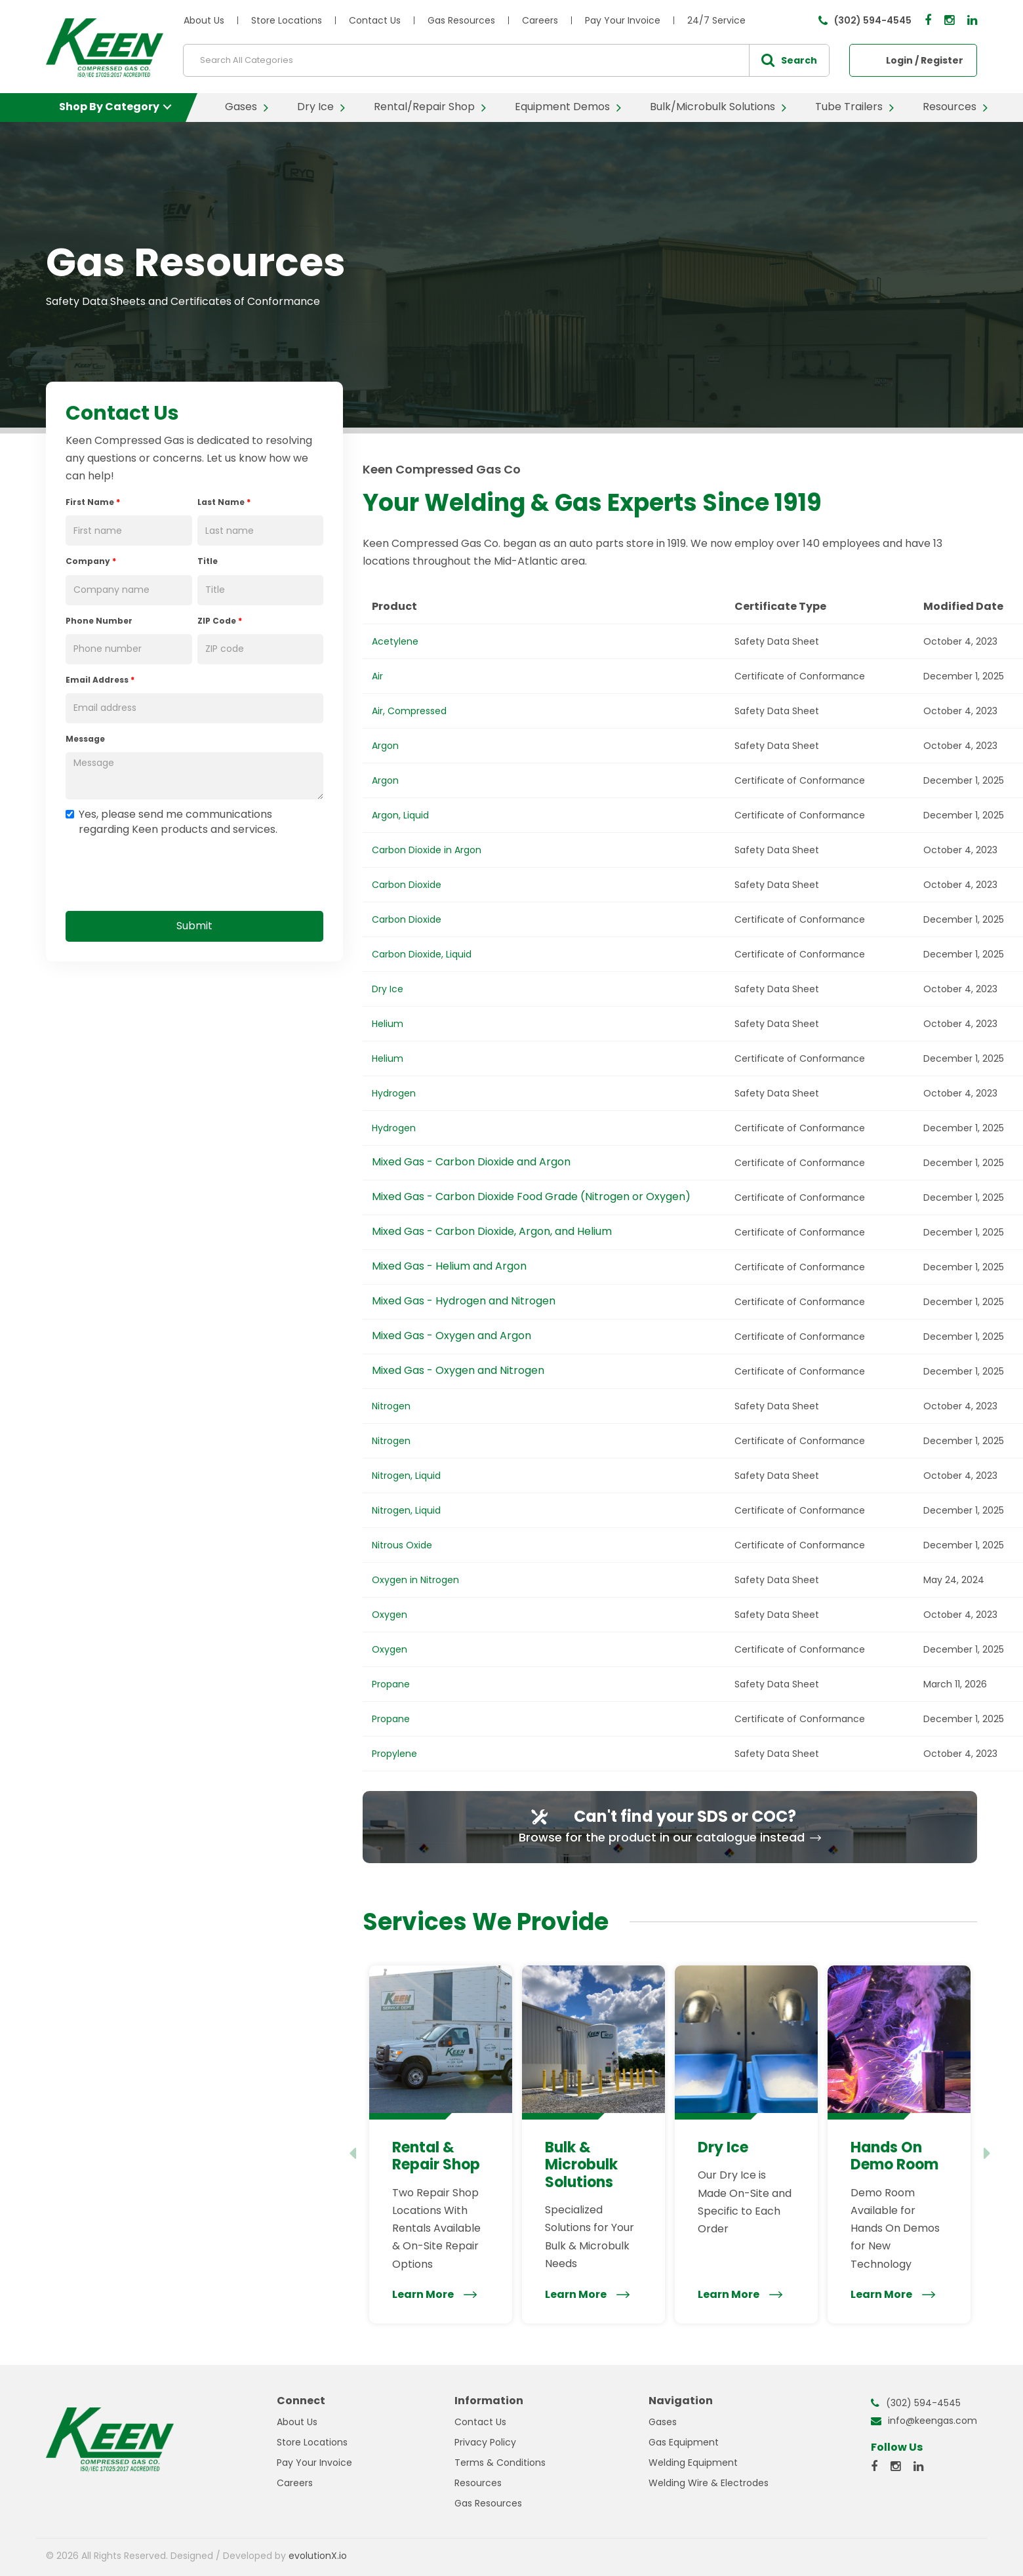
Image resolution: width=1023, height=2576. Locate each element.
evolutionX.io (318, 2555)
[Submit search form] (789, 60)
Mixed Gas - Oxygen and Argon (451, 1335)
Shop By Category (109, 106)
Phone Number (99, 620)
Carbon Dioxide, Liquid (421, 954)
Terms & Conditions (500, 2462)
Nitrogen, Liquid (406, 1475)
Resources (949, 106)
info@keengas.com (932, 2420)
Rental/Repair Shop (424, 106)
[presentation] (165, 870)
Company (91, 561)
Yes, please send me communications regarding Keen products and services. (171, 822)
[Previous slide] (352, 2154)
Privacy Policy (485, 2442)
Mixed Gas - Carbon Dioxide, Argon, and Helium (492, 1231)
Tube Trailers (849, 106)
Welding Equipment (693, 2462)
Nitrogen (391, 1406)
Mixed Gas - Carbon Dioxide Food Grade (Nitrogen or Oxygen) (531, 1196)
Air (377, 676)
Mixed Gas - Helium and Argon (449, 1266)
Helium (387, 1023)
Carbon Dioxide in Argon (426, 849)
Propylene (394, 1753)
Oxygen (389, 1614)
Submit (194, 925)
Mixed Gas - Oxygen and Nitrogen (458, 1370)
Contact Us (375, 20)
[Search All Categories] (506, 60)
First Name (93, 502)
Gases (241, 106)
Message (85, 738)
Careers (540, 20)
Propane (391, 1684)
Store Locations (286, 20)
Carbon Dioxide (406, 884)
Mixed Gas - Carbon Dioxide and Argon (471, 1161)
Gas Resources (461, 20)
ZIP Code (219, 620)
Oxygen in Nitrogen (415, 1579)
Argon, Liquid (400, 815)
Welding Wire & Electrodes (709, 2483)
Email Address (100, 679)
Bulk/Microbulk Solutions (712, 106)
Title (207, 561)
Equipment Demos (562, 106)
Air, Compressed (409, 710)
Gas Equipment (684, 2442)
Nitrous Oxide (402, 1545)
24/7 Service (716, 20)
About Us (204, 20)
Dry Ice (315, 106)
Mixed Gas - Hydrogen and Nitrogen (463, 1300)
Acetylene (395, 641)
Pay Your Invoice (622, 20)
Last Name (224, 502)
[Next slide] (987, 2154)
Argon (385, 745)
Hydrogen (394, 1093)
